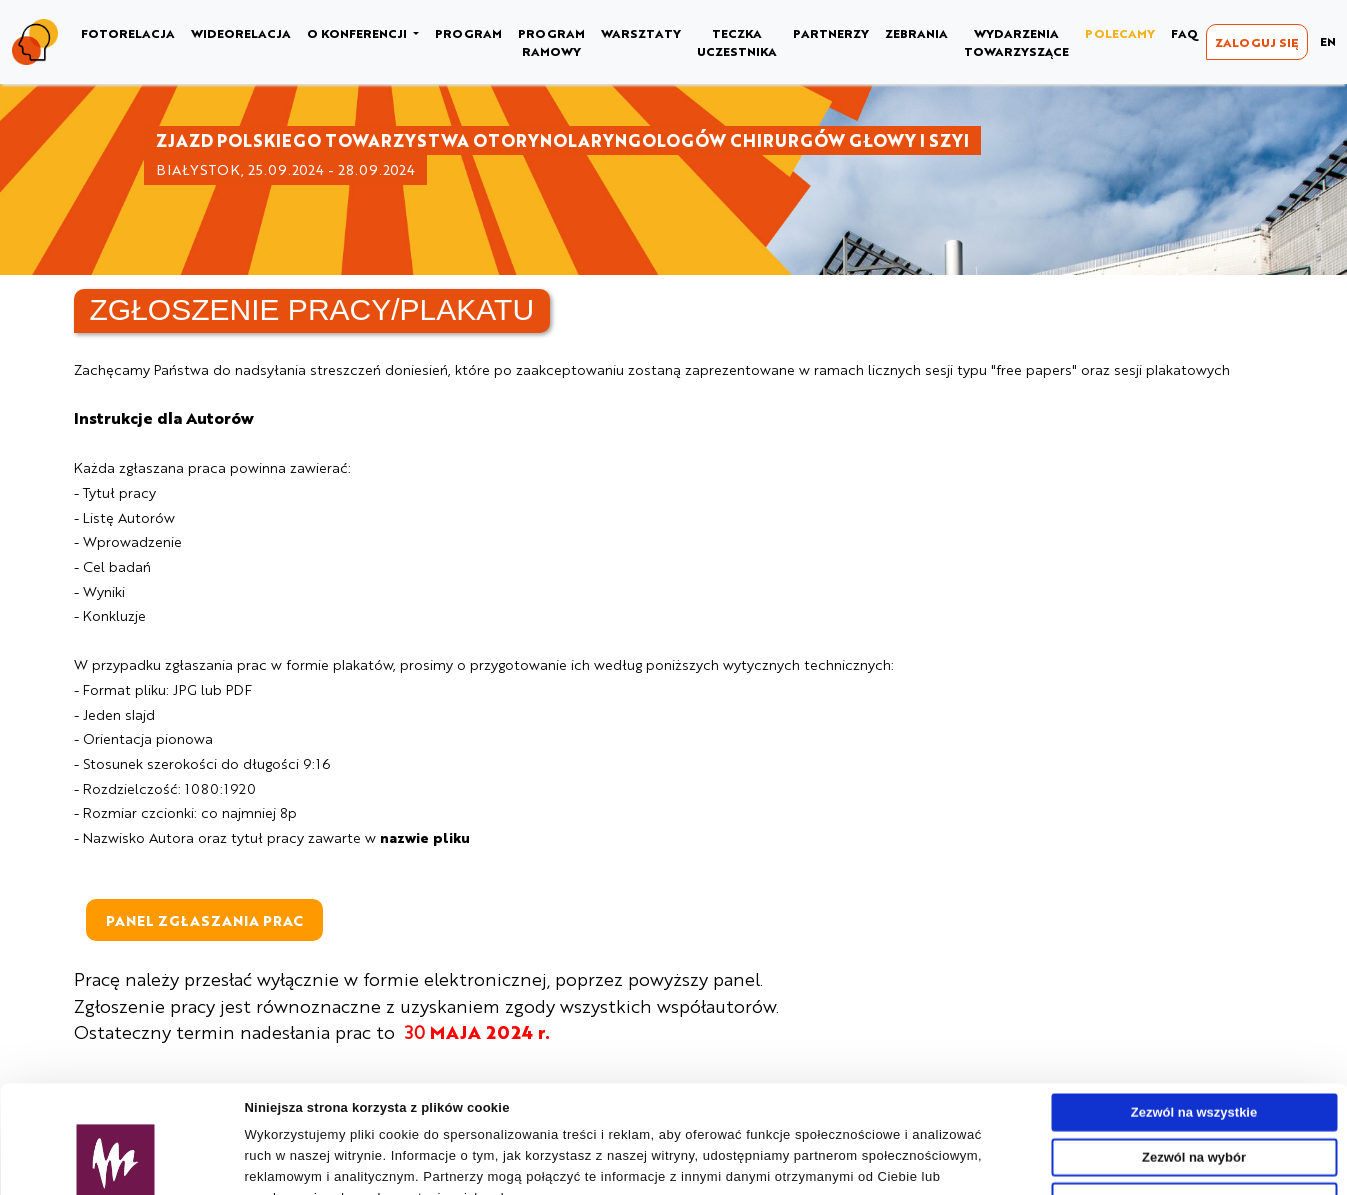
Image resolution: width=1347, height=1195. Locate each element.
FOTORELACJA (128, 33)
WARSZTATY (641, 33)
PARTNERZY (831, 33)
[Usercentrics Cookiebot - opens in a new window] (115, 1172)
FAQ (1184, 33)
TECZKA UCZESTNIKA (737, 42)
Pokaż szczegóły (927, 1171)
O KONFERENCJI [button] (358, 33)
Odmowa (1194, 1099)
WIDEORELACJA (241, 33)
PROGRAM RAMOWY (551, 42)
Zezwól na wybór (1194, 1055)
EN (1328, 41)
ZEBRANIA (916, 33)
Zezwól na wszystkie (1194, 1010)
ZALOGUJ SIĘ (1257, 42)
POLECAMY (1120, 33)
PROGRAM (468, 33)
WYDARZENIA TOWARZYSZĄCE (1016, 42)
